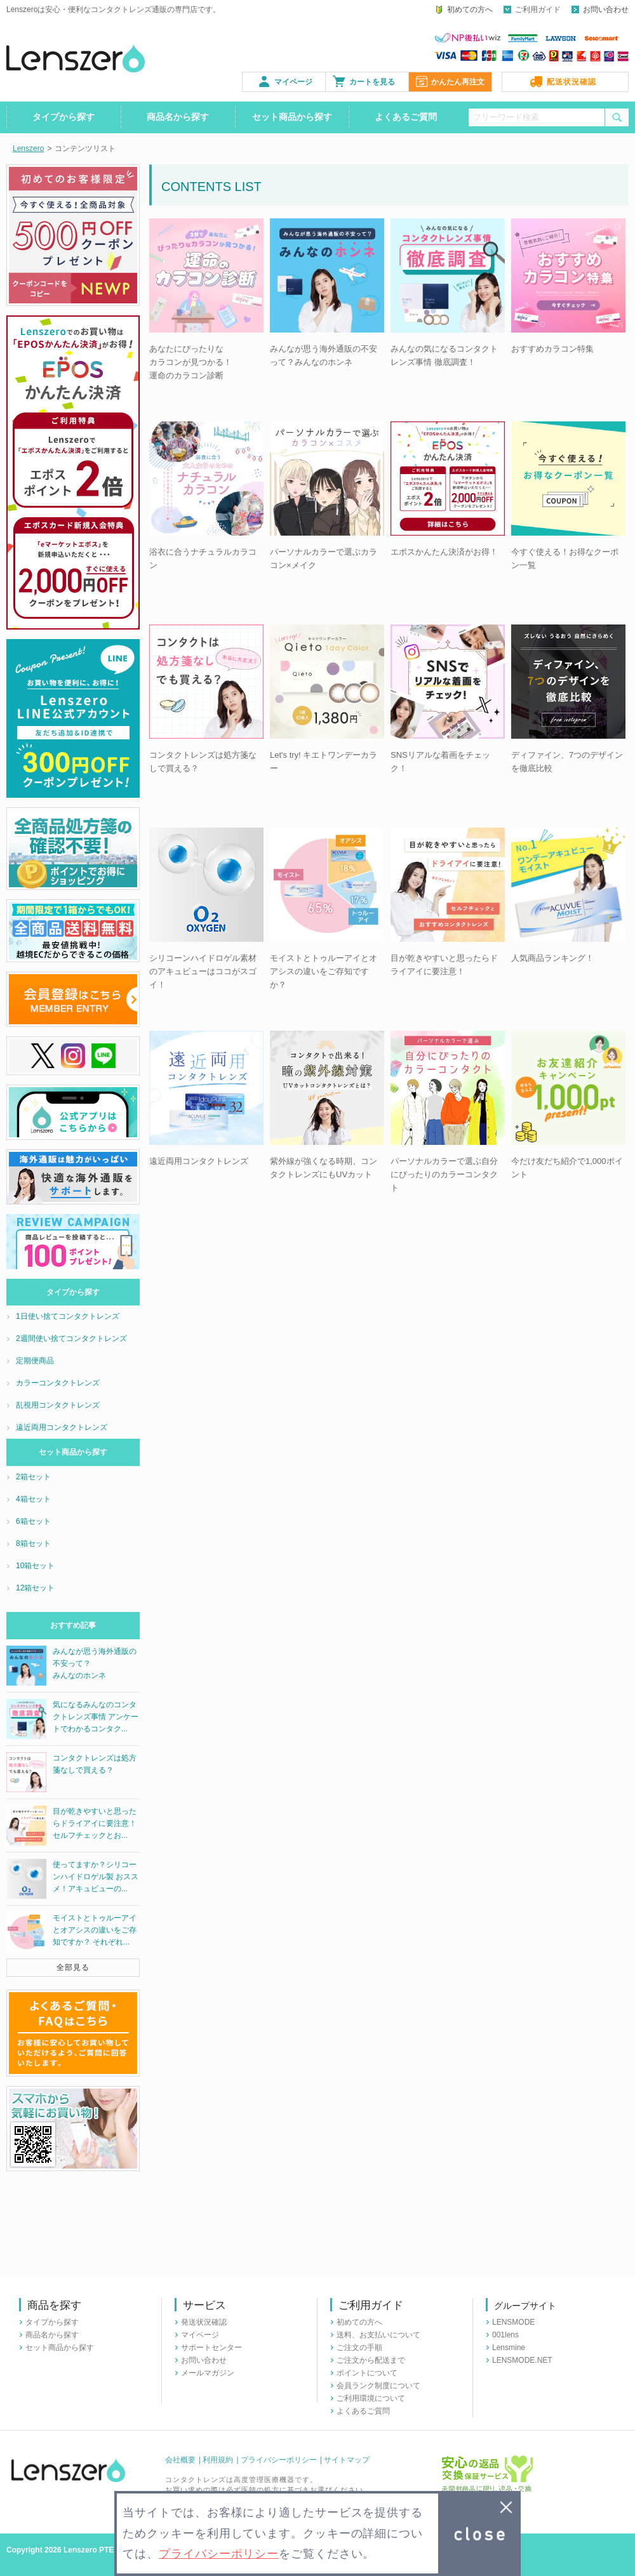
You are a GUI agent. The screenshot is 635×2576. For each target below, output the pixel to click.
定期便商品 (35, 1360)
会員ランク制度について (378, 2385)
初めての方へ (470, 9)
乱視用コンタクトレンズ (58, 1405)
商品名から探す (178, 117)
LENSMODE (513, 2322)
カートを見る (372, 81)
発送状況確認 (204, 2322)
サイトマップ (347, 2459)
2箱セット (33, 1476)
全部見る (73, 1967)
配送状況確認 (571, 81)
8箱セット (33, 1543)
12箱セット (35, 1587)
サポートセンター (211, 2347)
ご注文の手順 (359, 2347)
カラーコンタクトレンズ (58, 1382)
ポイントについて (367, 2372)
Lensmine (508, 2347)
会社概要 (180, 2459)
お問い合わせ (606, 9)
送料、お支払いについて (378, 2334)
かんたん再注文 (458, 81)
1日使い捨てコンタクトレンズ (67, 1316)
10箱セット (35, 1565)
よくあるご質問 (406, 117)
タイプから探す (63, 117)
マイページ (293, 81)
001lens (505, 2334)
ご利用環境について (371, 2398)
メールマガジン (207, 2372)
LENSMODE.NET (522, 2360)
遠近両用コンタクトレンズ (61, 1427)
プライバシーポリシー (279, 2459)
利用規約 (218, 2459)
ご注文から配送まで (371, 2360)
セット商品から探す (292, 117)
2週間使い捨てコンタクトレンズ (71, 1338)
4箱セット (33, 1499)
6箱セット (33, 1521)
